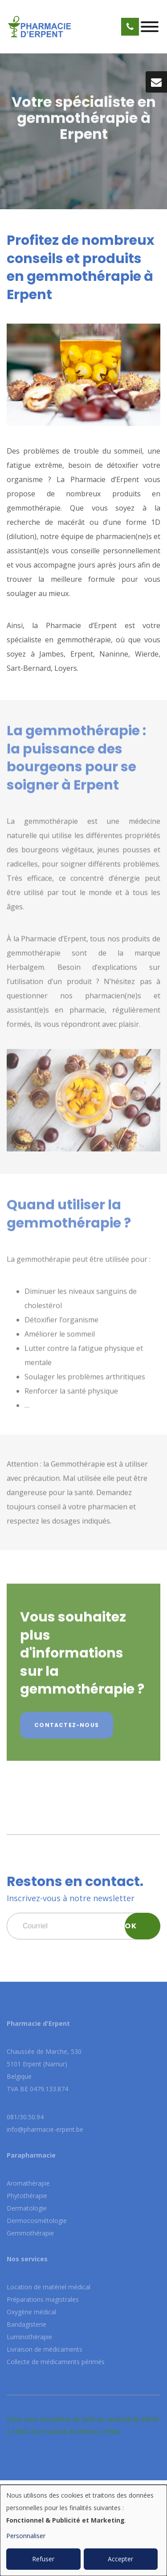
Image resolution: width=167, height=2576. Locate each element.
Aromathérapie (28, 2183)
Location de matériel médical (48, 2287)
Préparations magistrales (43, 2299)
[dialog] (83, 2530)
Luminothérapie (29, 2337)
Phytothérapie (27, 2195)
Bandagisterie (26, 2324)
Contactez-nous (66, 1728)
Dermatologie (27, 2208)
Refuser (43, 2559)
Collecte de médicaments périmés (56, 2361)
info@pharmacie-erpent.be (45, 2129)
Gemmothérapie (30, 2233)
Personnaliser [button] (25, 2535)
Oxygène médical (31, 2312)
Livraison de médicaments (44, 2349)
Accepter (120, 2559)
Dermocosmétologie (37, 2220)
